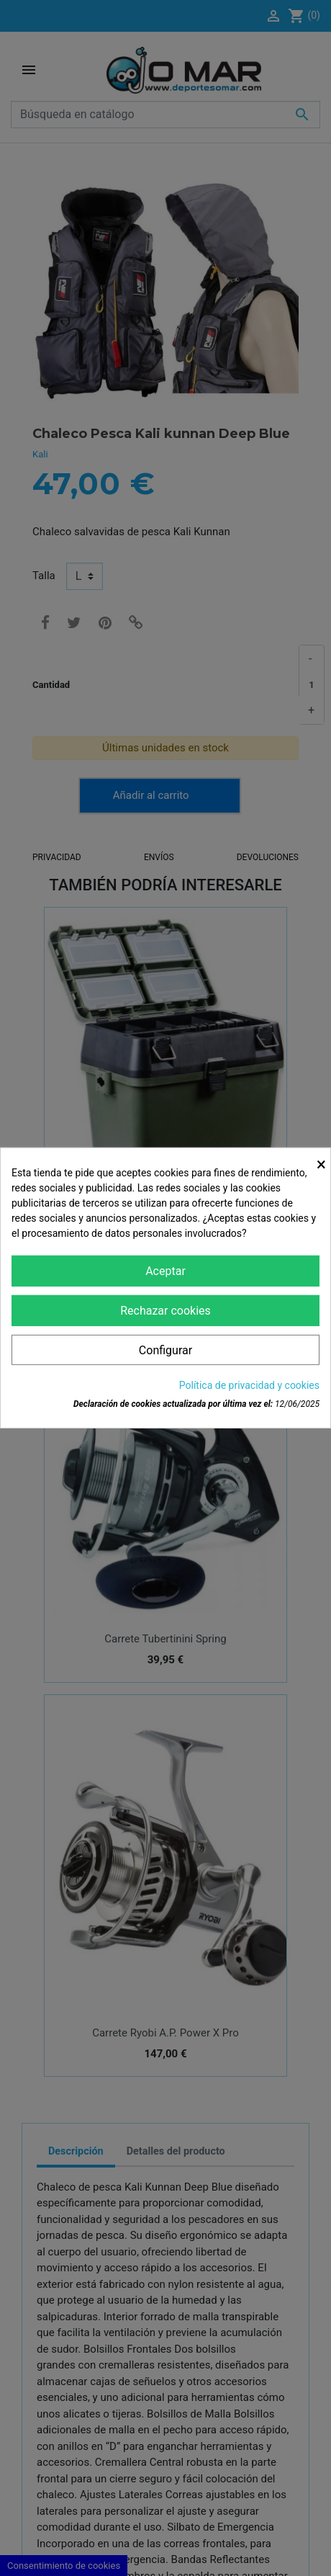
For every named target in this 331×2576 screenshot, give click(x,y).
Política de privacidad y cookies (249, 1385)
